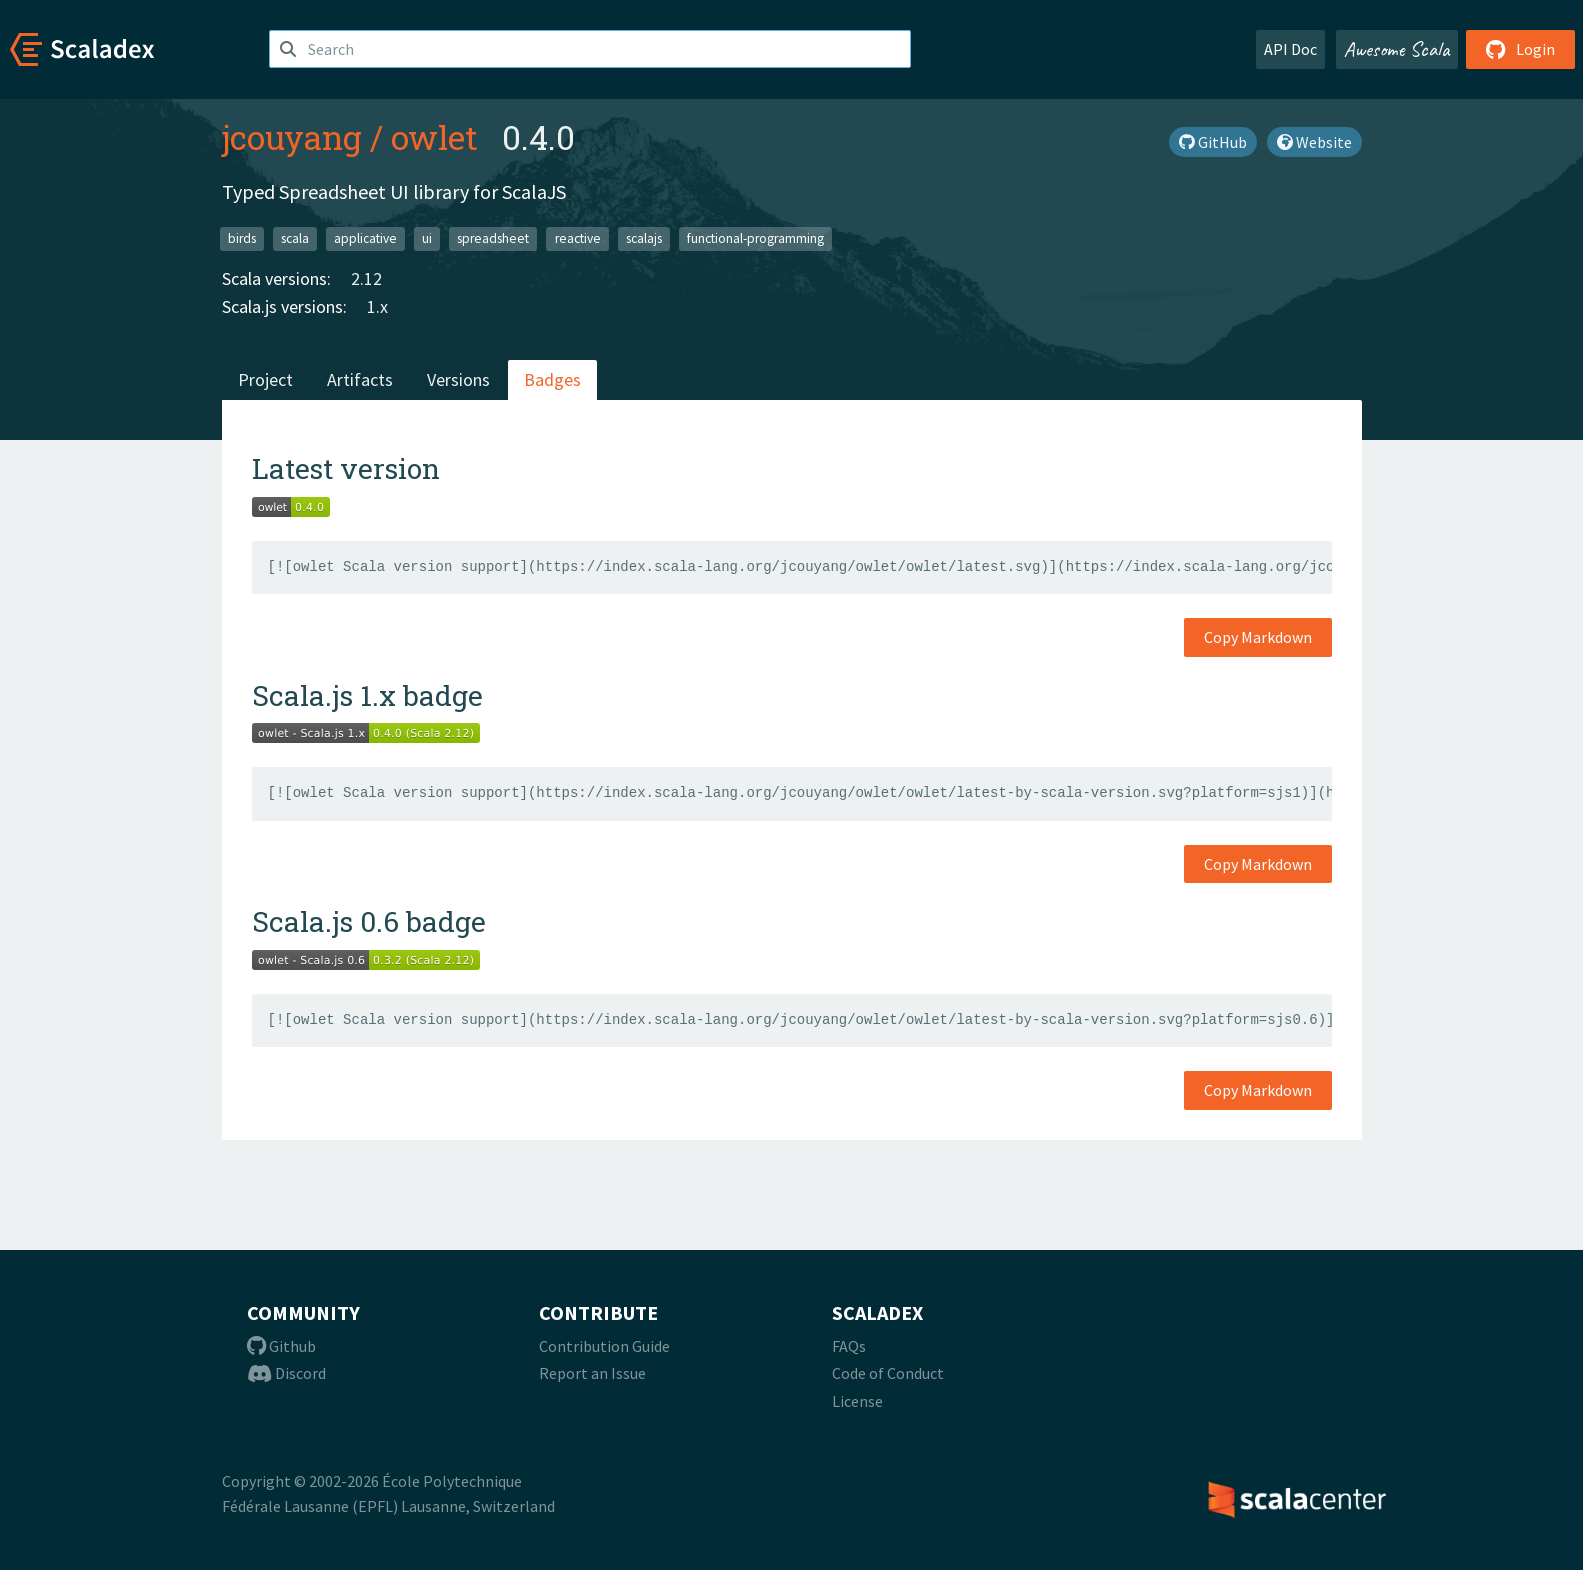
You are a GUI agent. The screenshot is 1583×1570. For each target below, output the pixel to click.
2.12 (366, 278)
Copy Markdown (1258, 637)
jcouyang (292, 137)
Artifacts (360, 379)
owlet (434, 137)
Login (1520, 49)
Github (281, 1346)
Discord (286, 1373)
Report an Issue (592, 1373)
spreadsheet (493, 238)
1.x (377, 306)
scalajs (644, 238)
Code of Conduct (888, 1373)
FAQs (849, 1346)
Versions (458, 379)
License (857, 1401)
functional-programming (755, 238)
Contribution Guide (604, 1346)
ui (427, 238)
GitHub (1213, 142)
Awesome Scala (1397, 49)
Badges (552, 379)
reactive (578, 238)
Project (265, 379)
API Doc (1290, 49)
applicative (365, 238)
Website (1314, 142)
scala (295, 238)
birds (242, 238)
